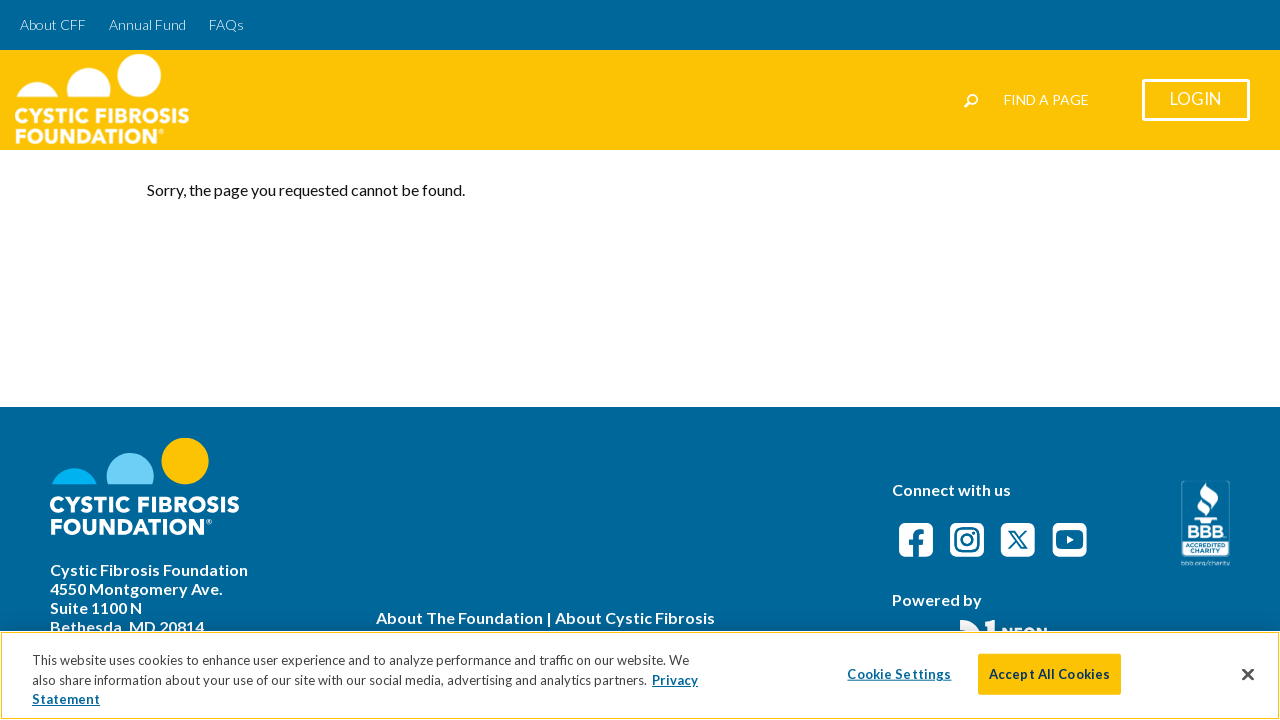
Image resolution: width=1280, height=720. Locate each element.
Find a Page (1046, 99)
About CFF (53, 24)
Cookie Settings (899, 675)
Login (1196, 98)
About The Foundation (459, 617)
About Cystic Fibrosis (635, 617)
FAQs (226, 24)
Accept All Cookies (1049, 675)
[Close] (1248, 676)
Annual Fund (147, 24)
